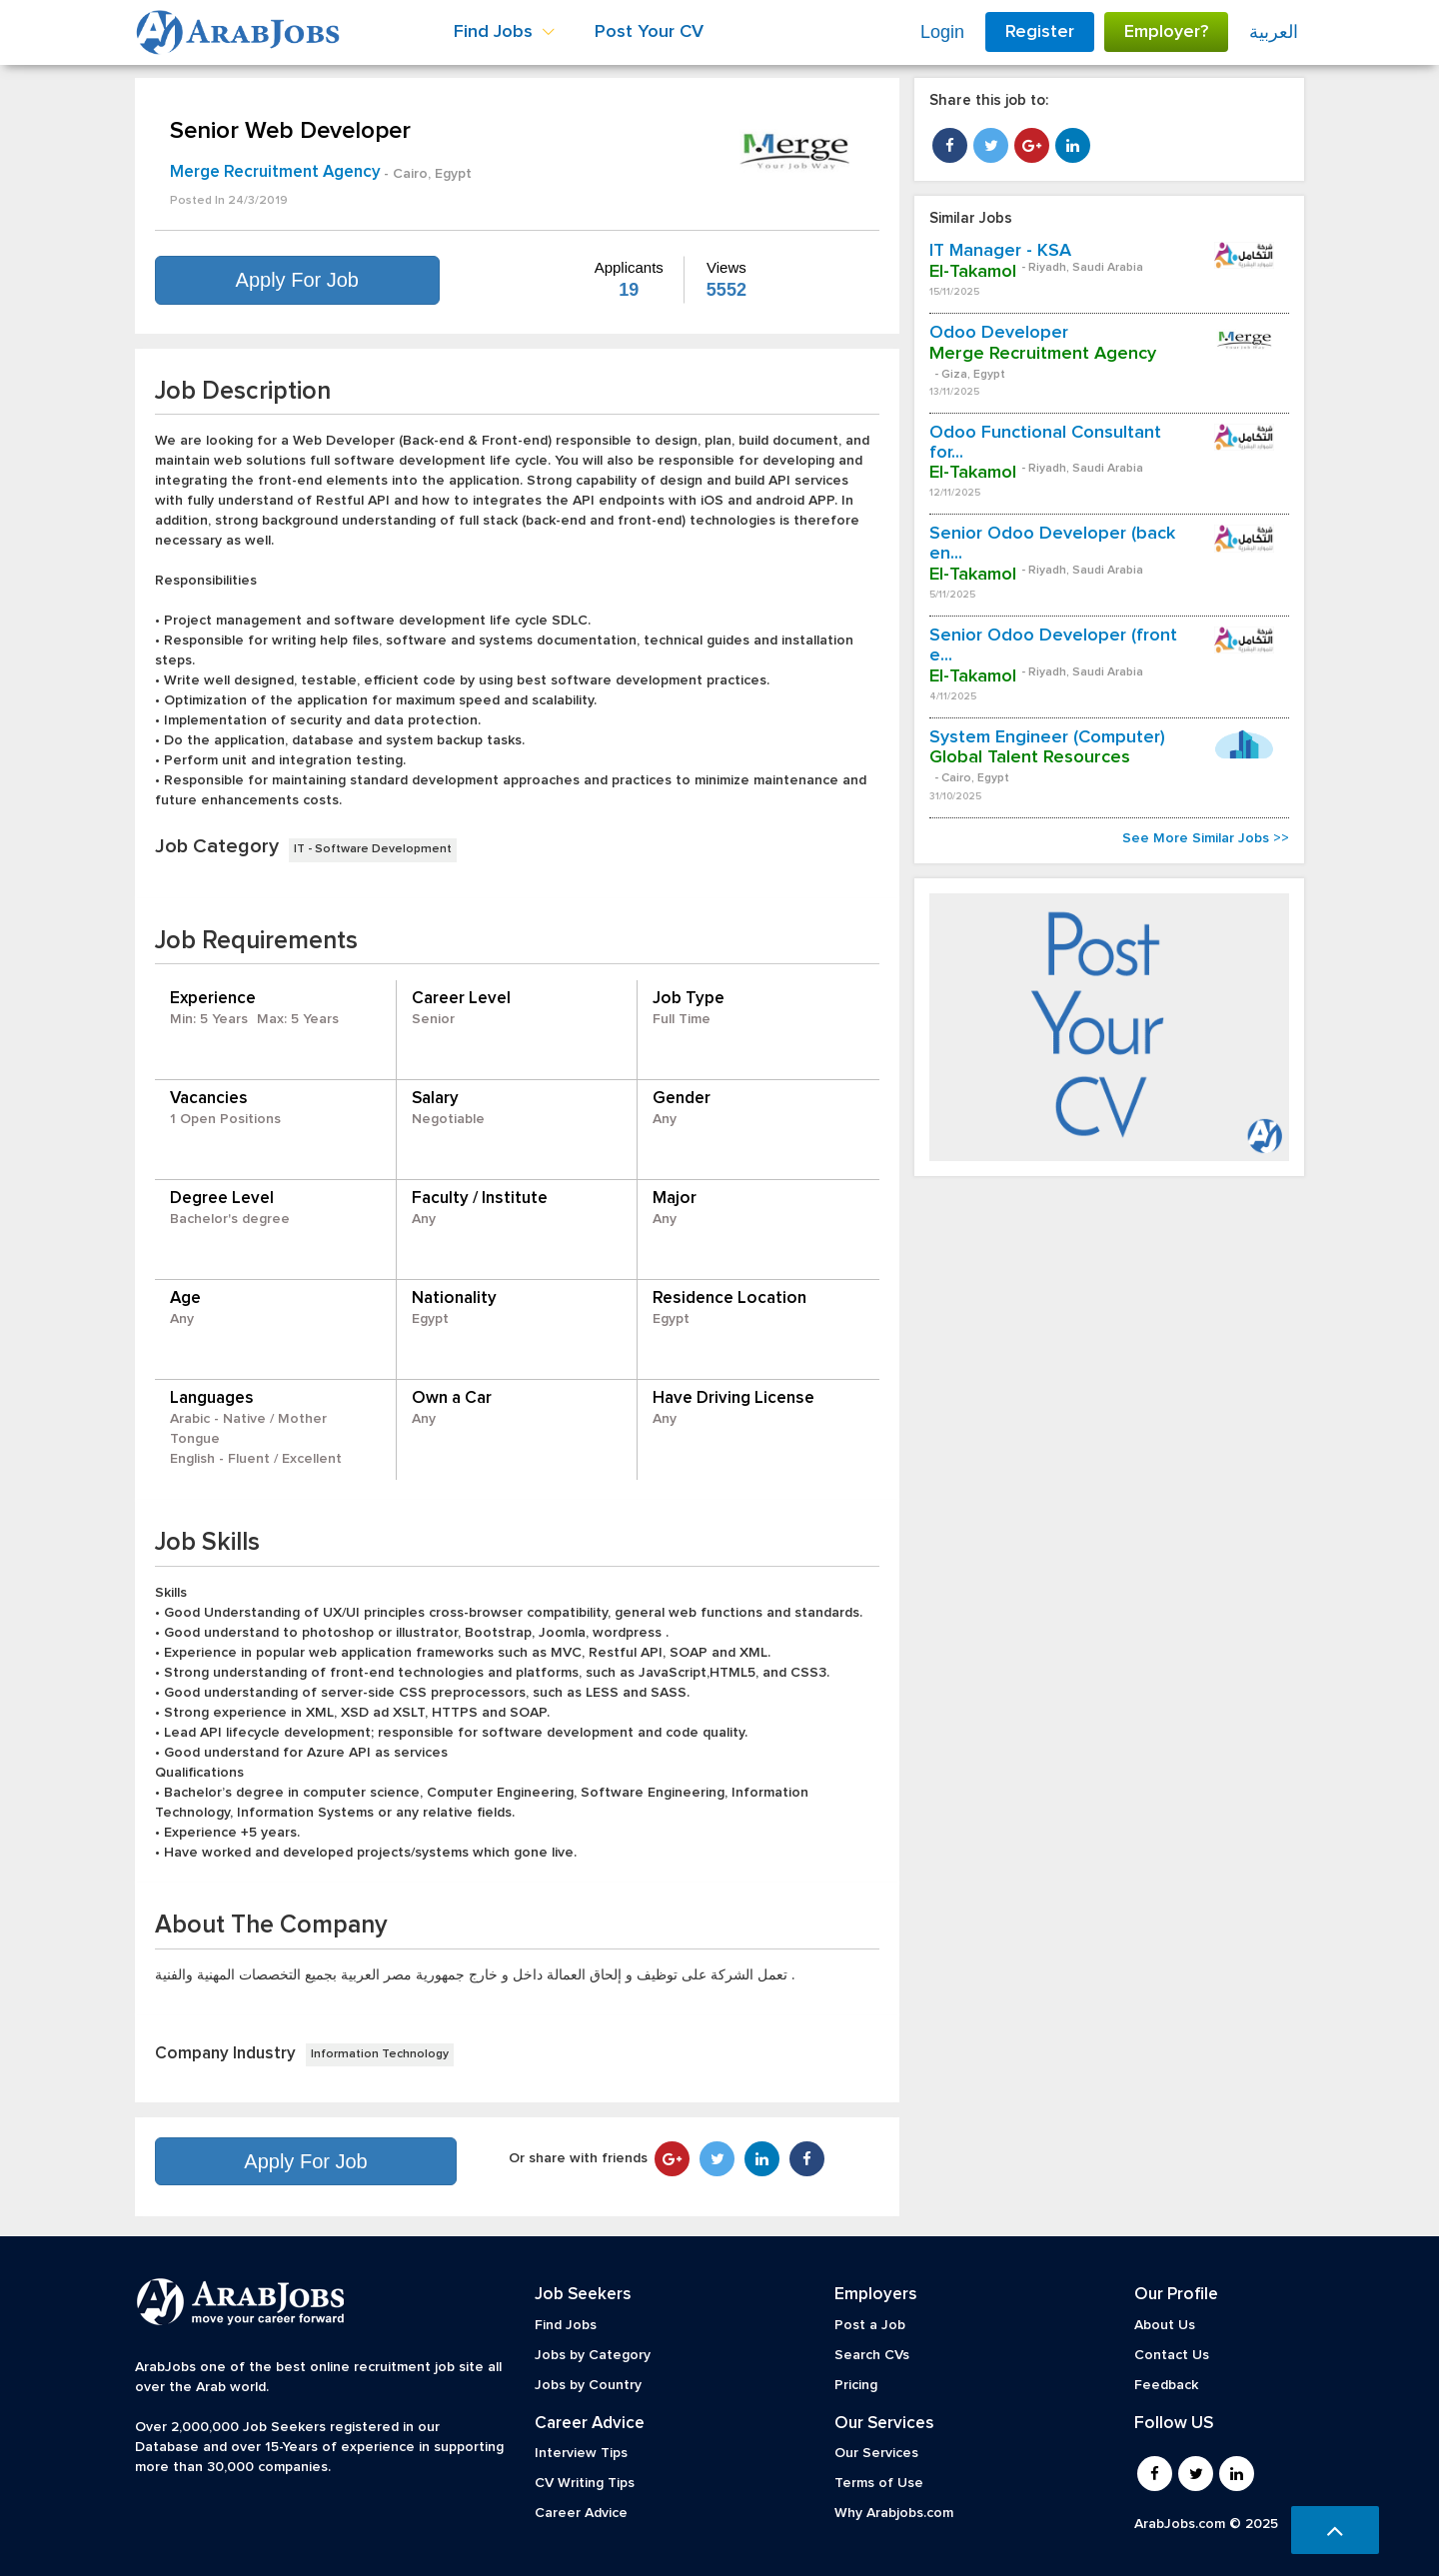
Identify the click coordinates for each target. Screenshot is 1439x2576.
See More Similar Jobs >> (1205, 838)
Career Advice (581, 2513)
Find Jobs (566, 2325)
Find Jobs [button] (504, 32)
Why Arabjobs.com (893, 2513)
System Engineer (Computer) (1047, 737)
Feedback (1166, 2385)
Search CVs (871, 2355)
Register (1039, 32)
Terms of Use (878, 2483)
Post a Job (869, 2325)
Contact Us (1171, 2355)
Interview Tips (581, 2453)
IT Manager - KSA (1000, 251)
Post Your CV (649, 32)
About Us (1164, 2325)
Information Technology (380, 2054)
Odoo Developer (998, 333)
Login (942, 32)
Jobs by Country (588, 2385)
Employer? (1166, 32)
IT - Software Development (373, 849)
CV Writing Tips (585, 2483)
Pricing (855, 2385)
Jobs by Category (593, 2355)
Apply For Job (297, 280)
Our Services (876, 2453)
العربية (1273, 32)
